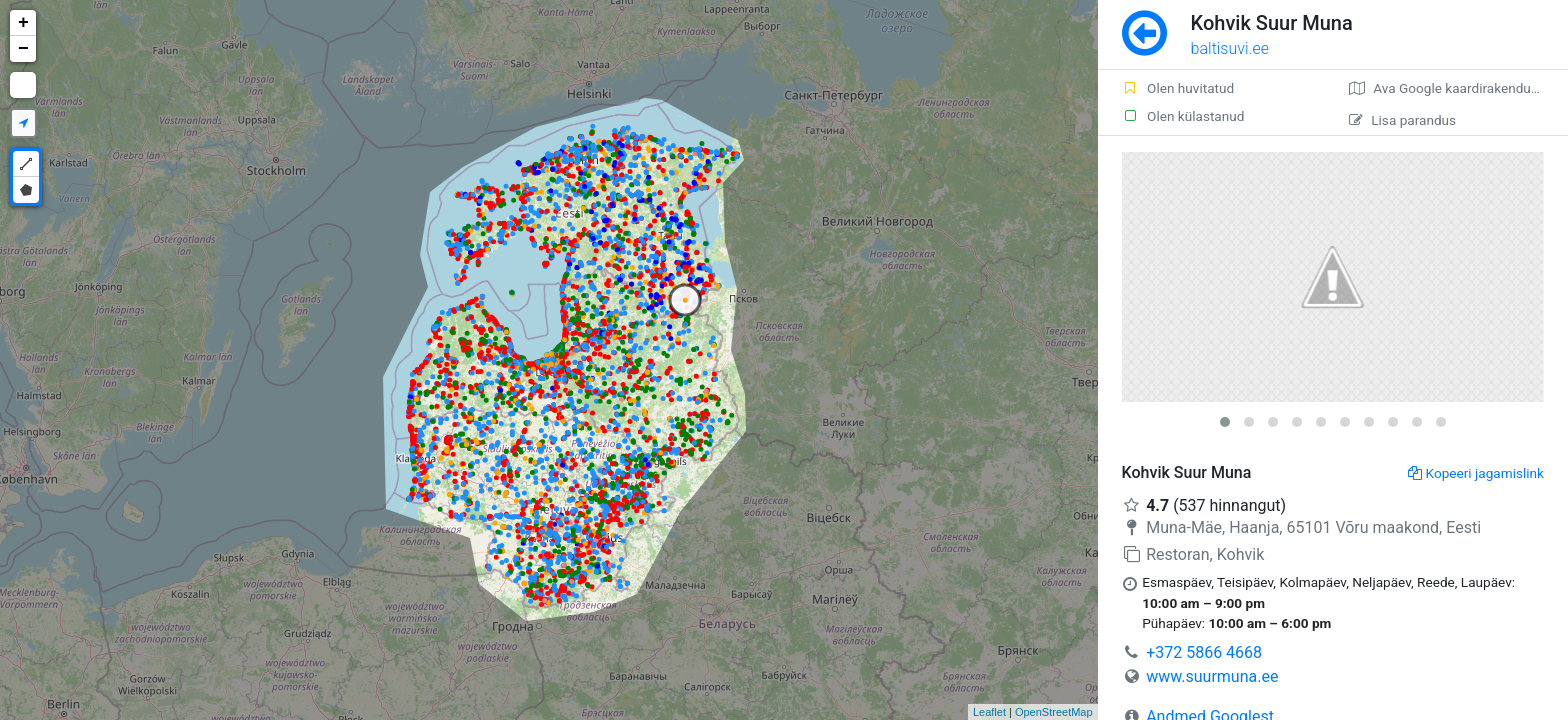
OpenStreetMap (1054, 712)
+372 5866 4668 (1204, 652)
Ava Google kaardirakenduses (1450, 88)
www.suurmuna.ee (1212, 676)
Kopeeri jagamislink (1476, 473)
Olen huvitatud (1178, 88)
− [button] (23, 49)
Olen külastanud (1183, 116)
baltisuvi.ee (1230, 48)
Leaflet (989, 712)
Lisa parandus (1402, 120)
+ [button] (23, 23)
